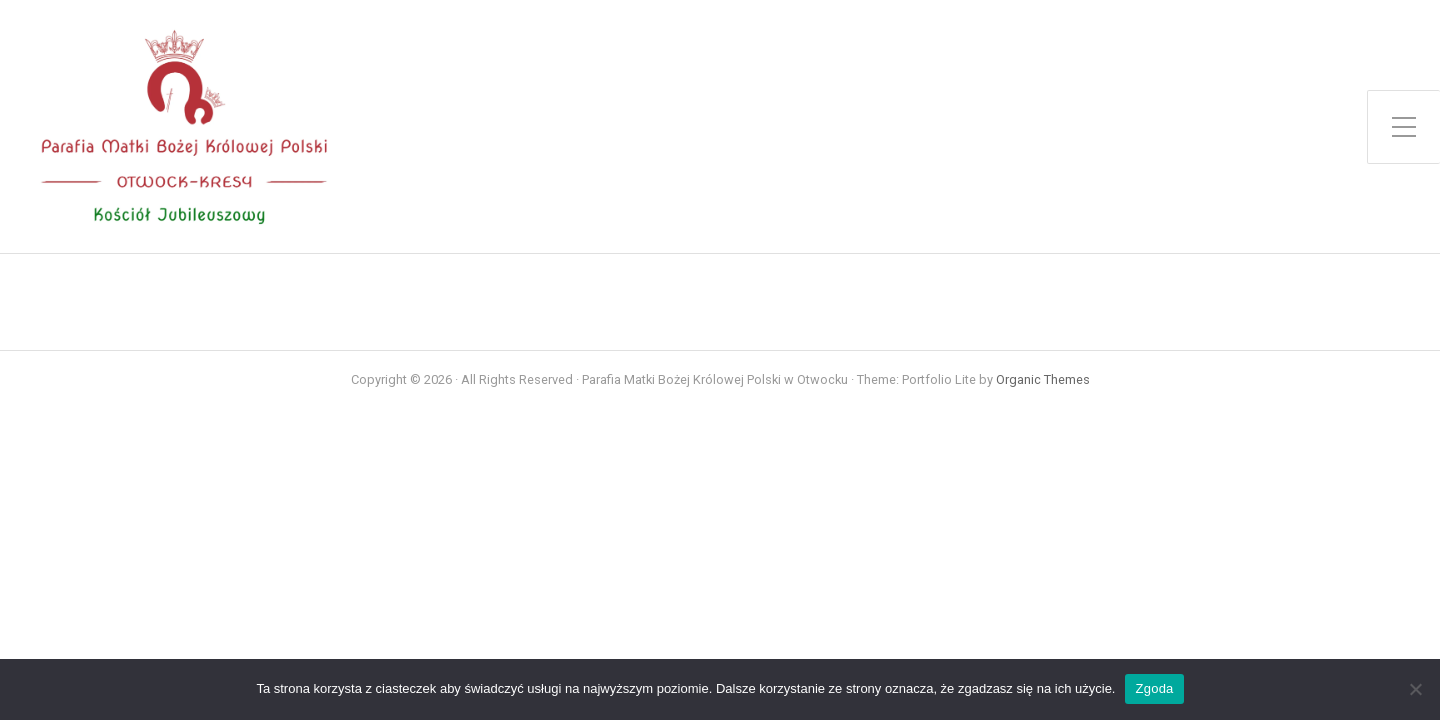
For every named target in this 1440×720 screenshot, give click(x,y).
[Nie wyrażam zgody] (1415, 689)
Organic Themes (1043, 379)
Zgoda (1154, 688)
